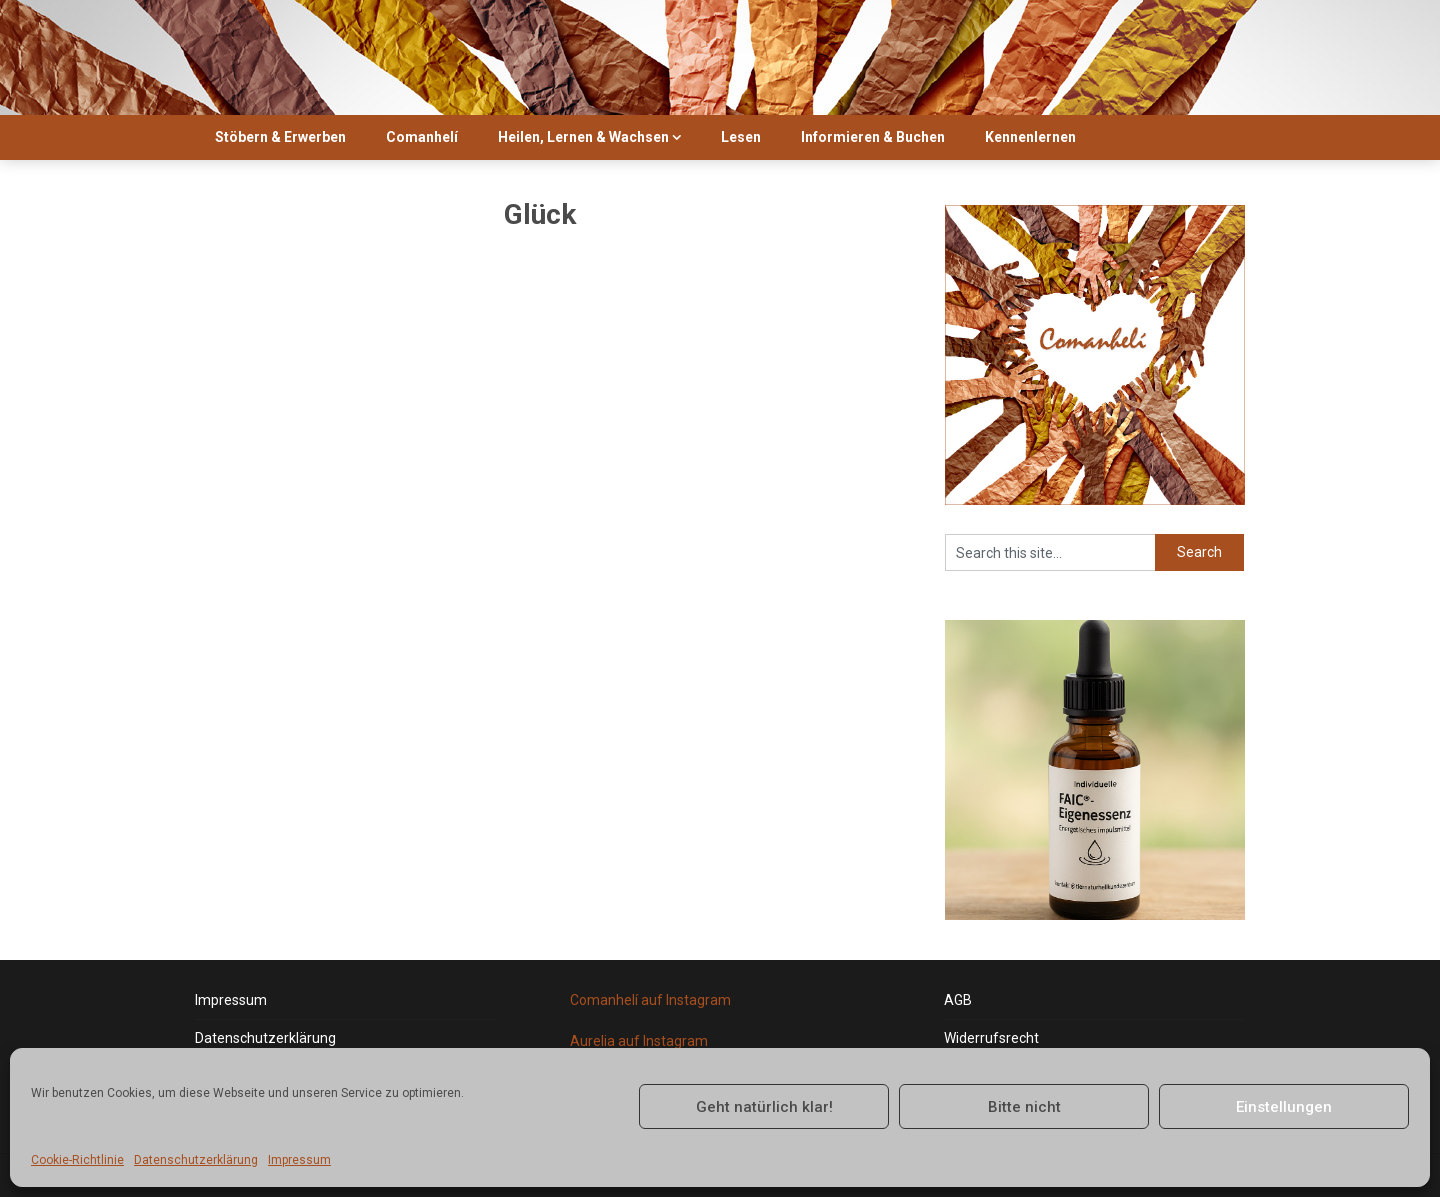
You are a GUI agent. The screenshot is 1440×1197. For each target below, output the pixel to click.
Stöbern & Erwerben (280, 137)
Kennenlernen (1030, 137)
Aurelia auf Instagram (639, 1041)
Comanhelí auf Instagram (650, 1000)
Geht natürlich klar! (764, 1107)
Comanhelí (422, 137)
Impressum (299, 1160)
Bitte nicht (1024, 1107)
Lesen (741, 137)
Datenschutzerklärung (196, 1160)
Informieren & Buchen (873, 137)
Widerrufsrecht (991, 1038)
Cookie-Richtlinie (77, 1160)
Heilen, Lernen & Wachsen (583, 137)
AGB (958, 1000)
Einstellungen (1284, 1107)
